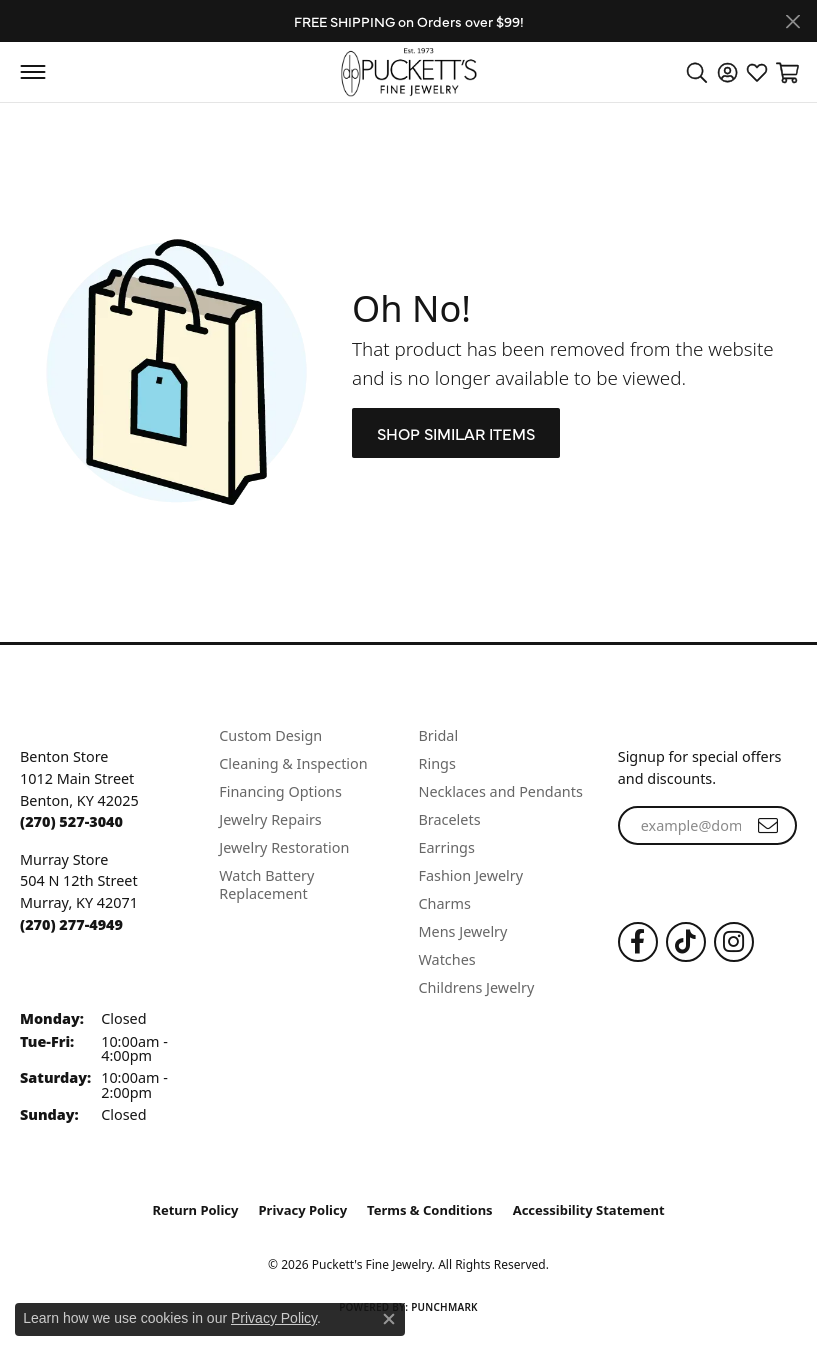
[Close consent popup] (389, 1319)
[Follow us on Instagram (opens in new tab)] (734, 942)
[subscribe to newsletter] (768, 826)
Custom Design (270, 735)
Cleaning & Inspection (293, 763)
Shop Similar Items (456, 433)
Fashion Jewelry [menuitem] (471, 875)
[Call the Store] (71, 821)
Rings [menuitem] (437, 763)
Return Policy (195, 1210)
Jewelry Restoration (284, 847)
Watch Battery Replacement (266, 884)
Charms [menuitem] (445, 903)
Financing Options (280, 791)
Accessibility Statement (589, 1210)
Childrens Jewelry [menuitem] (477, 987)
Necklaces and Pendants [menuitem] (501, 791)
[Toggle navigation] (32, 72)
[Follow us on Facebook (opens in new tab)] (638, 942)
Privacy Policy (303, 1210)
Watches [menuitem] (447, 959)
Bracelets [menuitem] (450, 819)
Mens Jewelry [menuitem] (463, 931)
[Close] (792, 21)
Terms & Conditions (430, 1210)
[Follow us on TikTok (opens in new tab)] (686, 942)
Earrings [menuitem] (447, 847)
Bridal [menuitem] (439, 735)
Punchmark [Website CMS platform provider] (444, 1307)
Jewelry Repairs (270, 819)
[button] (697, 72)
